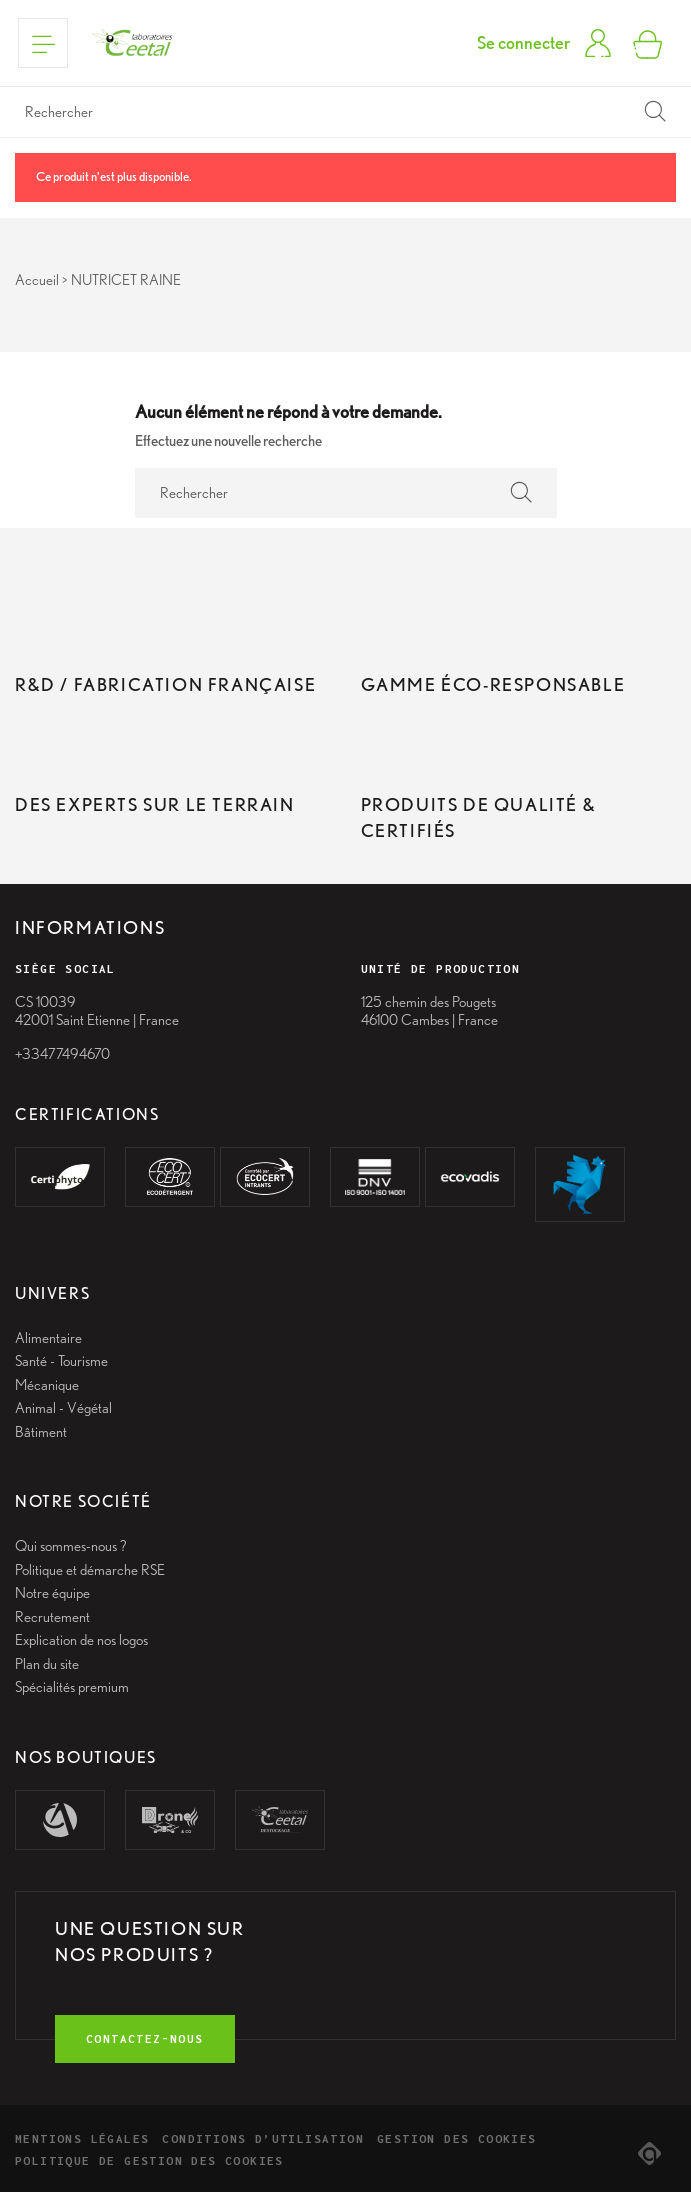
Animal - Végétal (63, 1408)
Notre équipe (52, 1593)
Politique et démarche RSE (90, 1570)
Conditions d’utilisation (263, 2138)
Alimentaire (48, 1338)
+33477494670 (62, 1054)
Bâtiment (41, 1432)
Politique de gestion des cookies (149, 2160)
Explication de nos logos (81, 1640)
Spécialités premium (72, 1687)
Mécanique (47, 1385)
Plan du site (47, 1664)
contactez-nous (145, 2038)
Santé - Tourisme (61, 1361)
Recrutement (52, 1617)
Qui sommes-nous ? (71, 1546)
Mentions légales (82, 2138)
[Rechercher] (345, 112)
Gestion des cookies (457, 2138)
